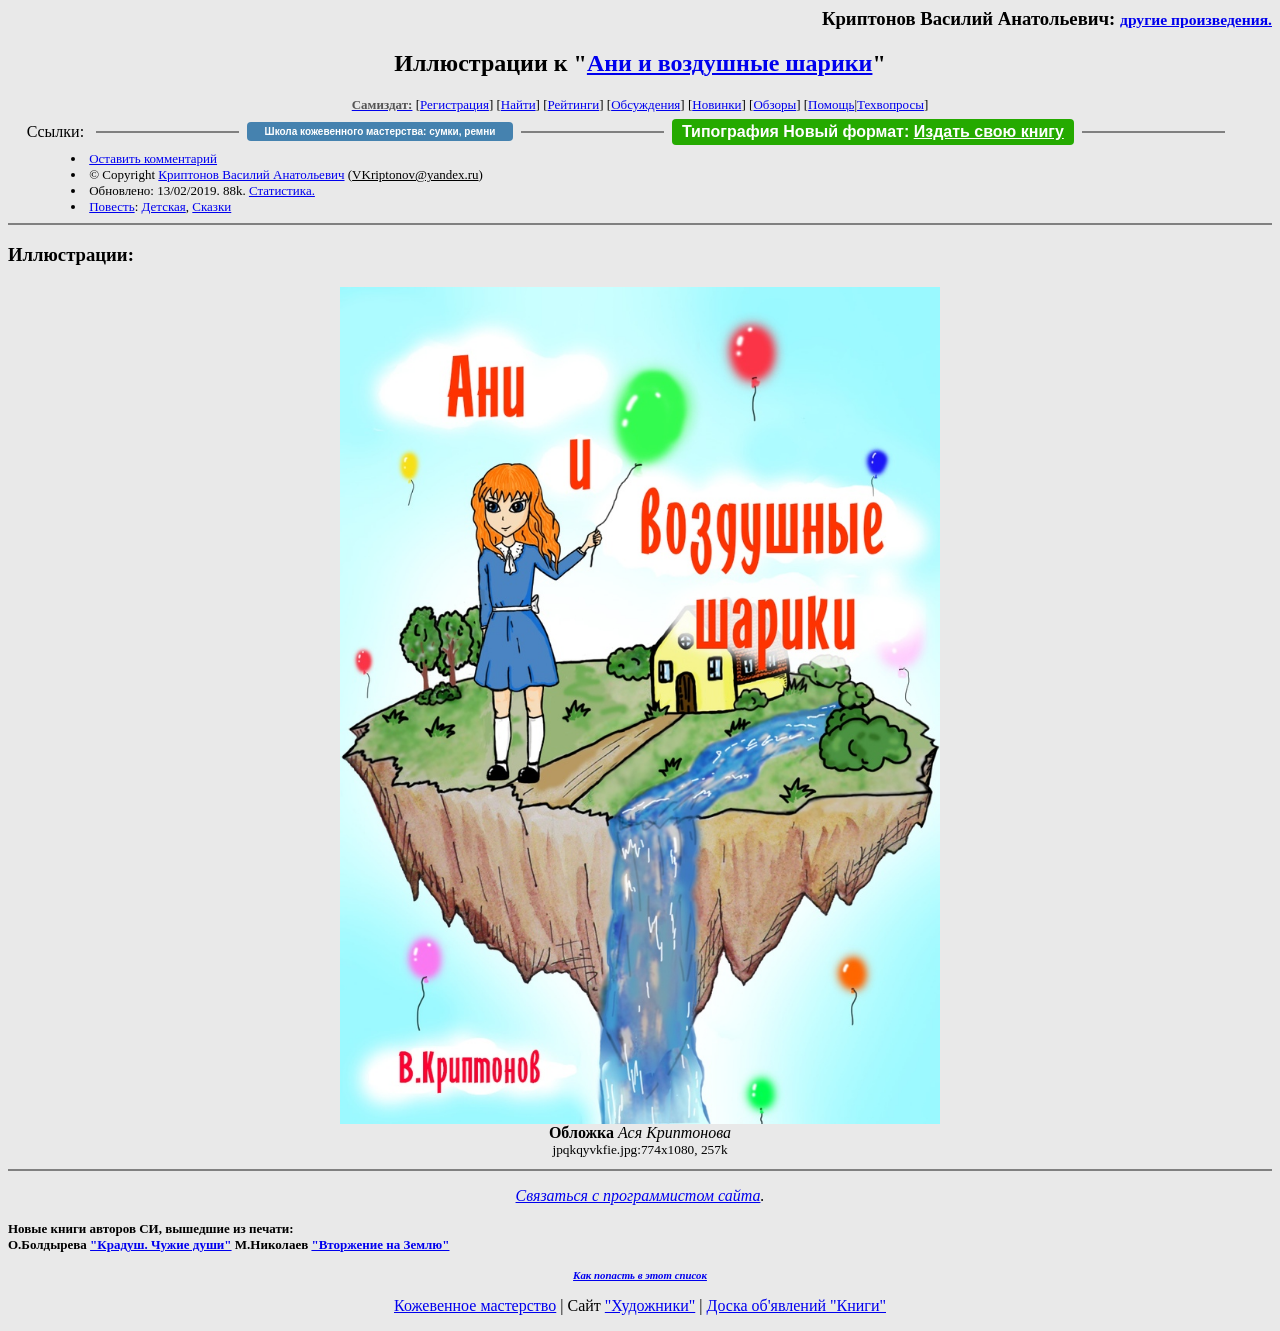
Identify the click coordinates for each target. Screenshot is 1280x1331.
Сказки (211, 206)
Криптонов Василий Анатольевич (251, 174)
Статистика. (282, 190)
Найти (518, 104)
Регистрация (454, 104)
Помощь (831, 104)
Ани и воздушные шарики (730, 63)
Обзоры (774, 104)
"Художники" (650, 1305)
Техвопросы (890, 104)
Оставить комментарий (153, 158)
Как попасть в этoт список (640, 1275)
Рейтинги (574, 104)
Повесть (111, 206)
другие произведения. (1196, 19)
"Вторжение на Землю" (380, 1244)
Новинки (716, 104)
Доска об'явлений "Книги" (796, 1305)
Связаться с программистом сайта (638, 1195)
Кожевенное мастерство (475, 1305)
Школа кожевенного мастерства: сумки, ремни (380, 131)
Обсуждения (645, 104)
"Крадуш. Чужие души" (161, 1244)
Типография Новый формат (793, 131)
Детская (164, 206)
